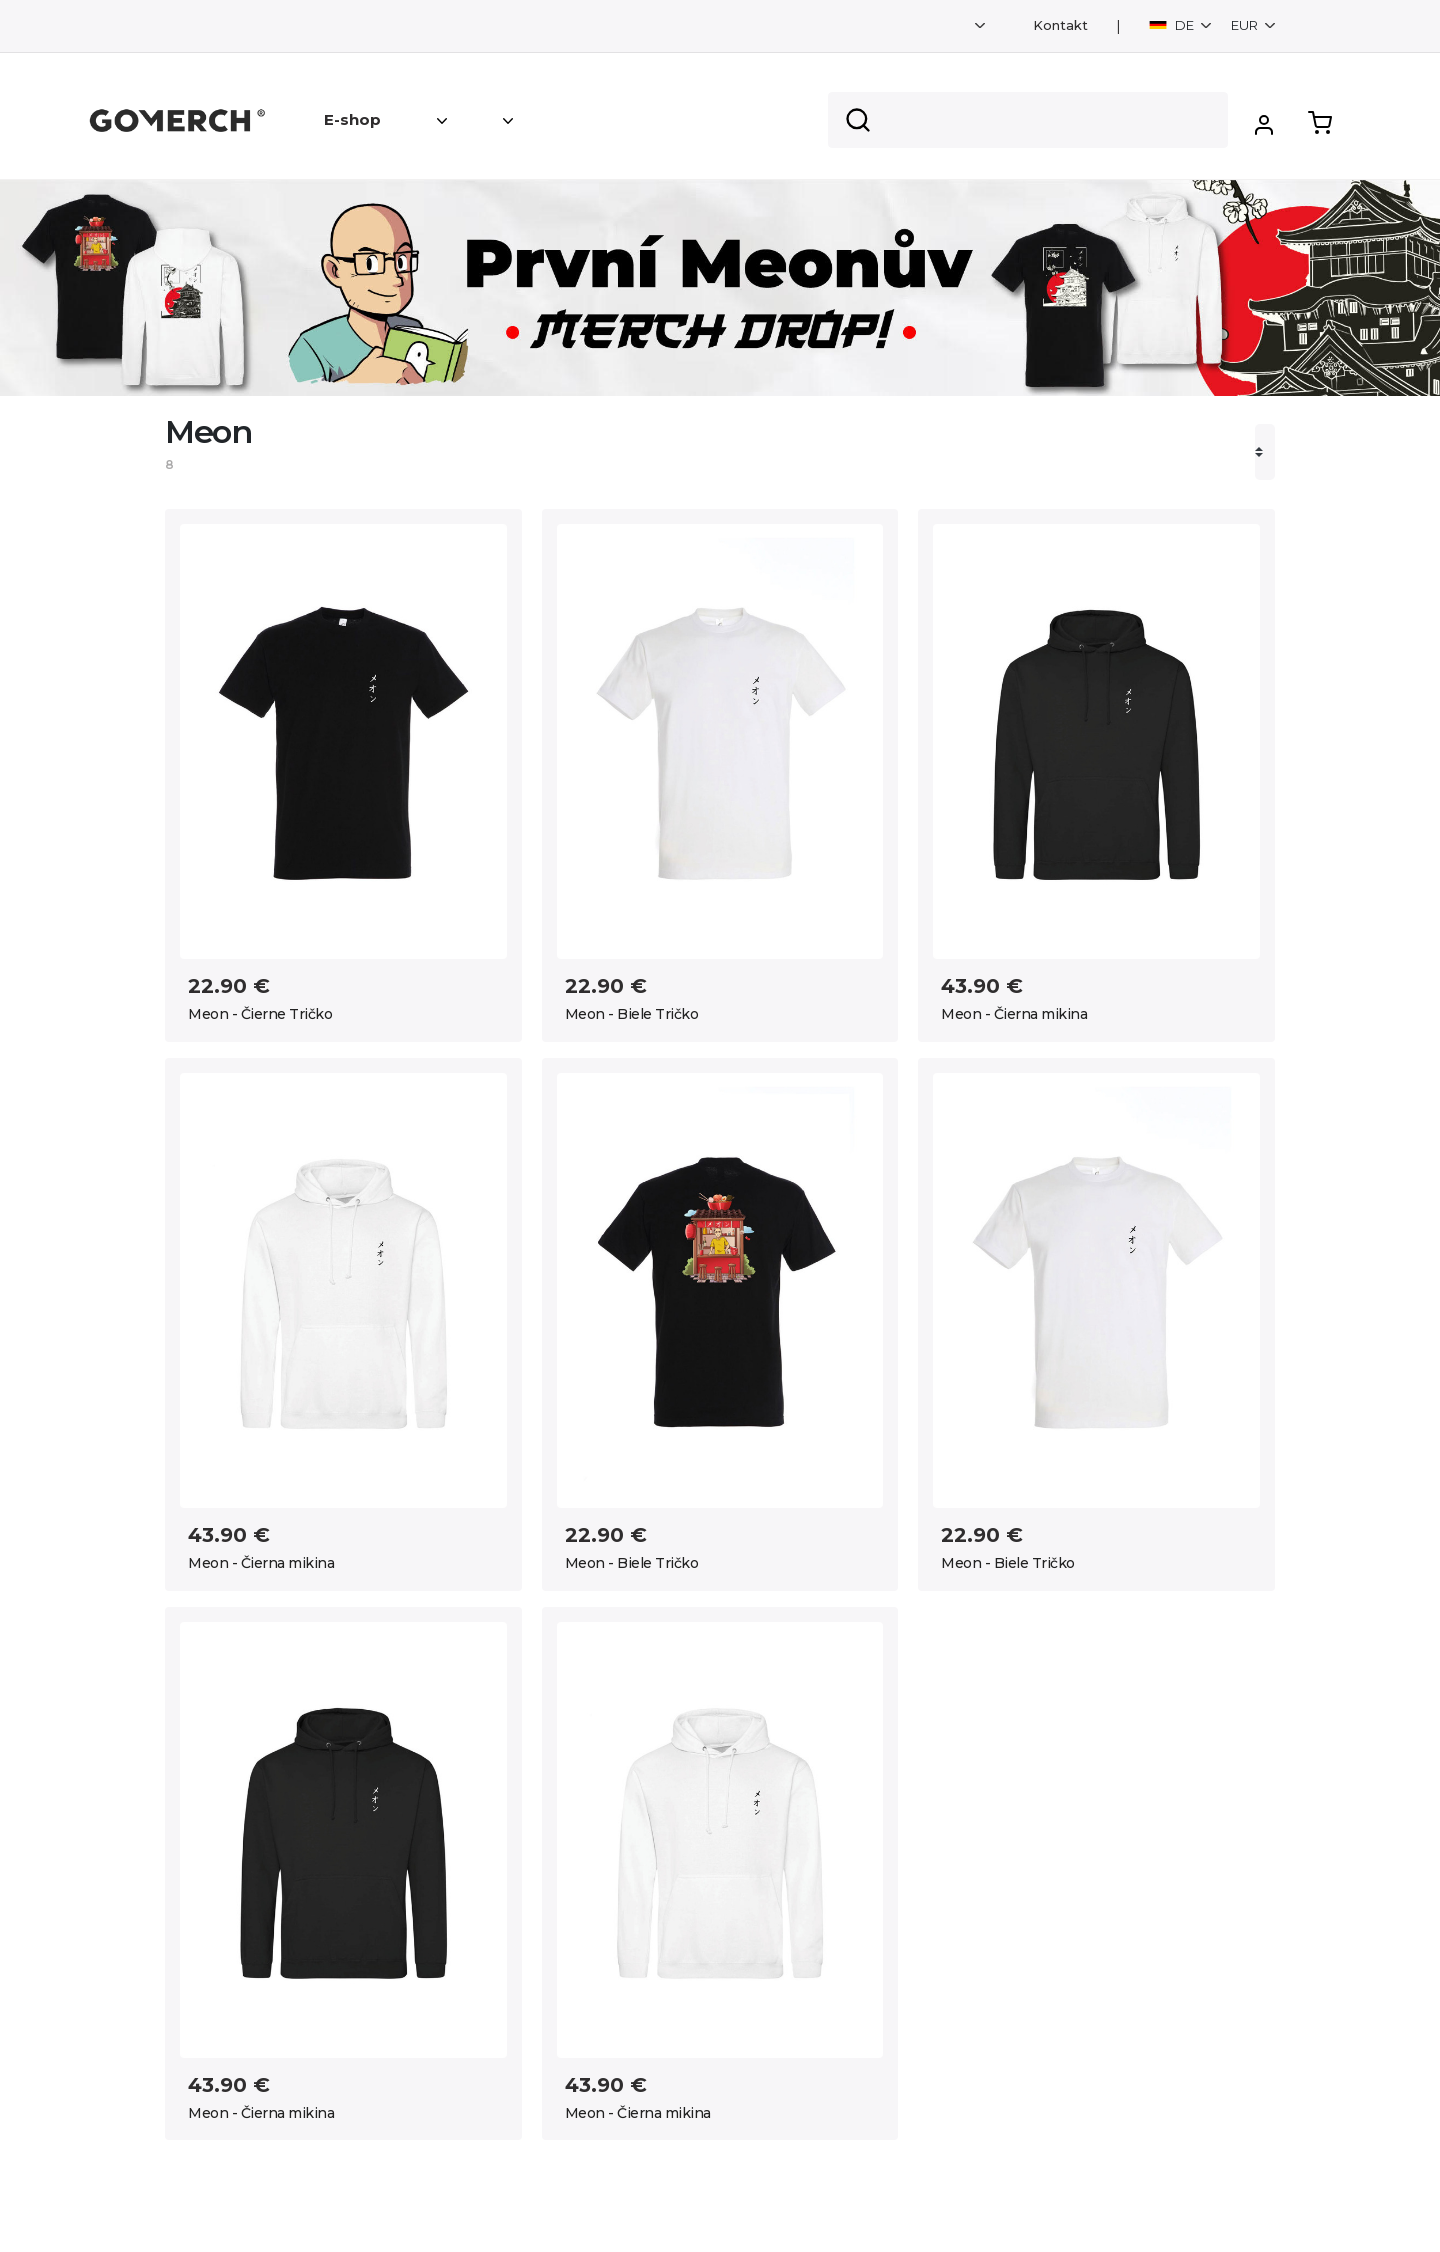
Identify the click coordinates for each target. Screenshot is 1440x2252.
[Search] (1028, 120)
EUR (1246, 25)
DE (1173, 25)
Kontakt (1060, 25)
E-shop (352, 119)
